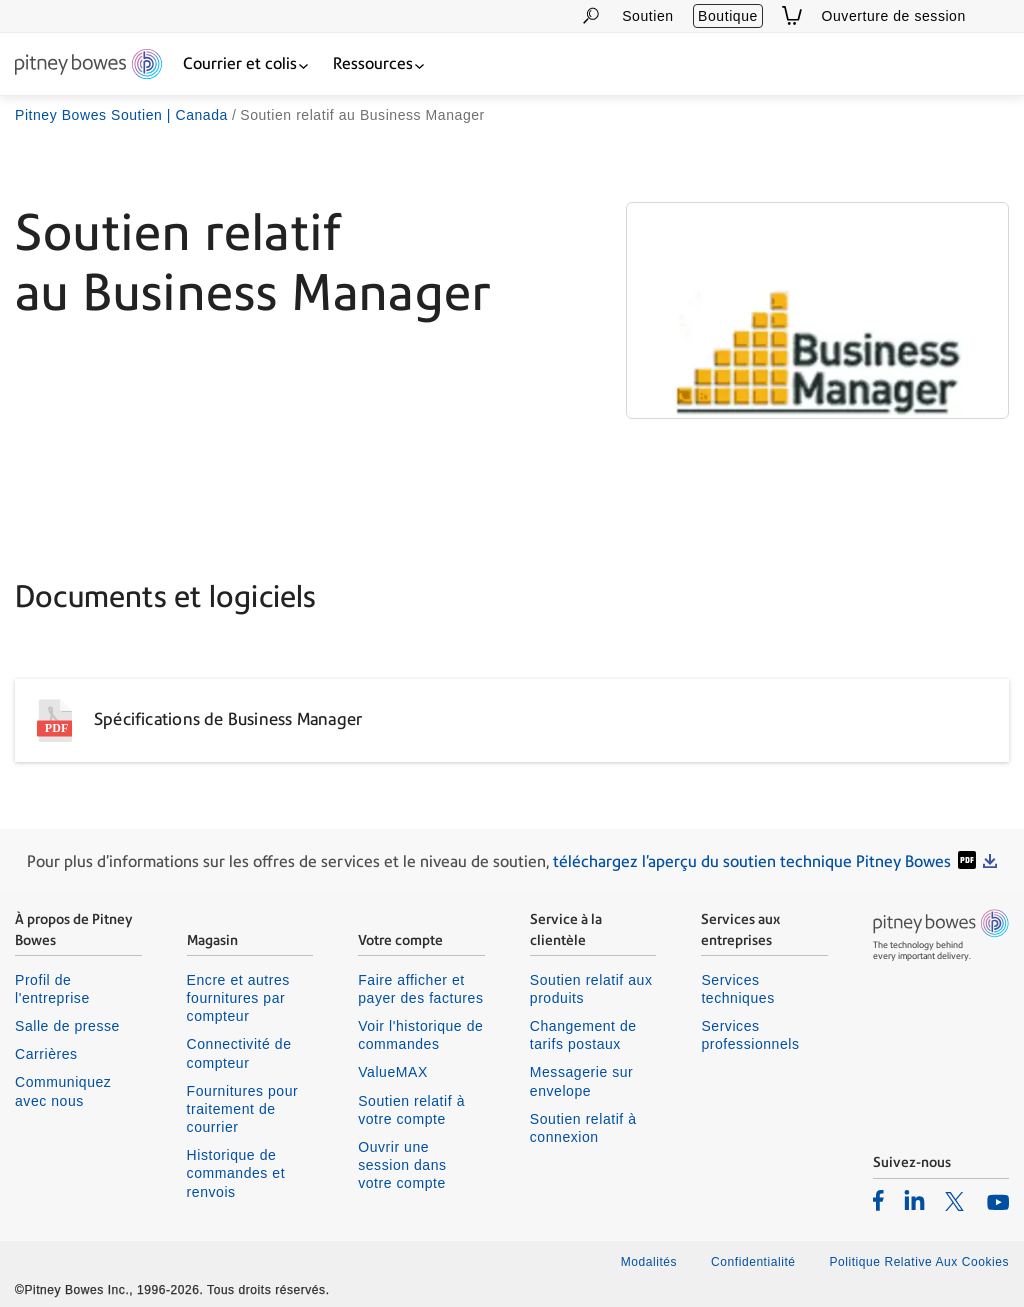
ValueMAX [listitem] (393, 1072)
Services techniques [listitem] (737, 989)
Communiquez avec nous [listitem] (63, 1091)
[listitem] (878, 1200)
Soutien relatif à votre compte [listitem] (411, 1110)
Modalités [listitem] (649, 1262)
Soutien (647, 16)
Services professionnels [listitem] (750, 1035)
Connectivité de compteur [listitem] (239, 1053)
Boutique (728, 16)
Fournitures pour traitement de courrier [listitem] (243, 1109)
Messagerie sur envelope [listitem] (582, 1081)
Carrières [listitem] (46, 1054)
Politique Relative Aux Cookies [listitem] (919, 1262)
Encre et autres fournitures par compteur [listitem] (238, 998)
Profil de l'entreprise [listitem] (52, 989)
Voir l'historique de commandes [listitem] (420, 1035)
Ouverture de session (894, 16)
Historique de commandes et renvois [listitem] (236, 1173)
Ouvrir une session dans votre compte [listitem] (402, 1165)
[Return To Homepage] (88, 65)
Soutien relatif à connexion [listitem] (583, 1128)
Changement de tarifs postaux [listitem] (583, 1035)
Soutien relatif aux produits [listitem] (591, 989)
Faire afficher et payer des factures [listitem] (420, 989)
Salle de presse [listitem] (67, 1026)
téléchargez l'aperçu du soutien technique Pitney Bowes (752, 861)
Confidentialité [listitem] (755, 1262)
